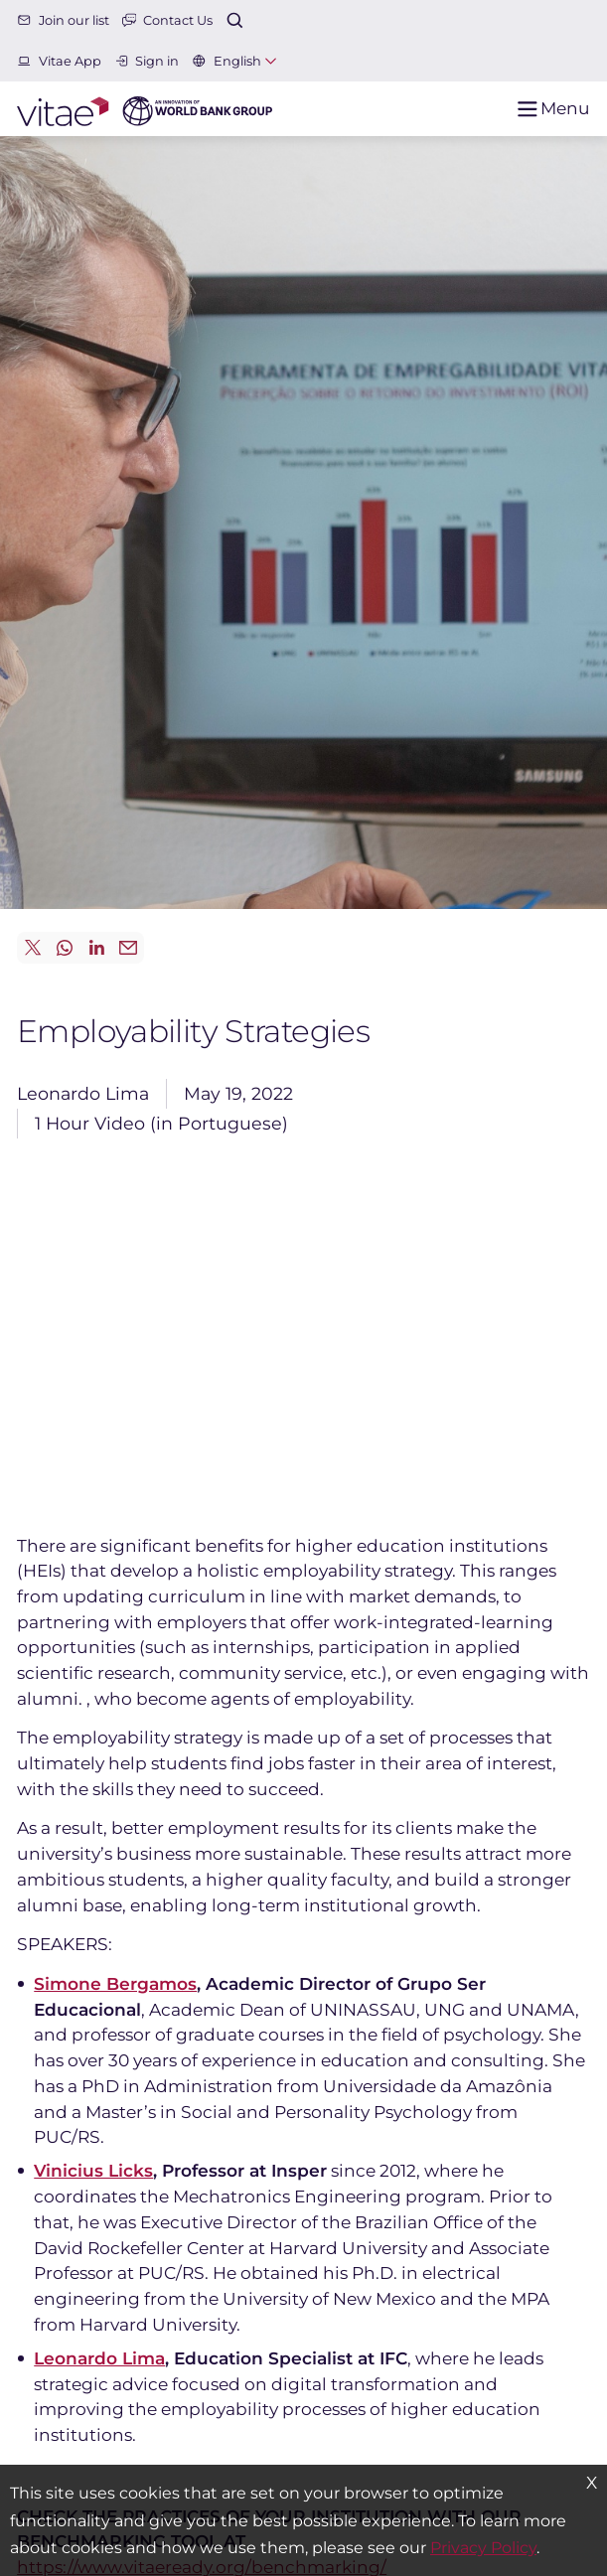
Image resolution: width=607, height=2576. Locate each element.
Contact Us (168, 20)
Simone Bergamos (115, 1983)
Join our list (63, 20)
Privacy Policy (483, 2547)
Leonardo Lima (99, 2358)
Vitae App (59, 61)
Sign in (147, 61)
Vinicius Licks (93, 2170)
